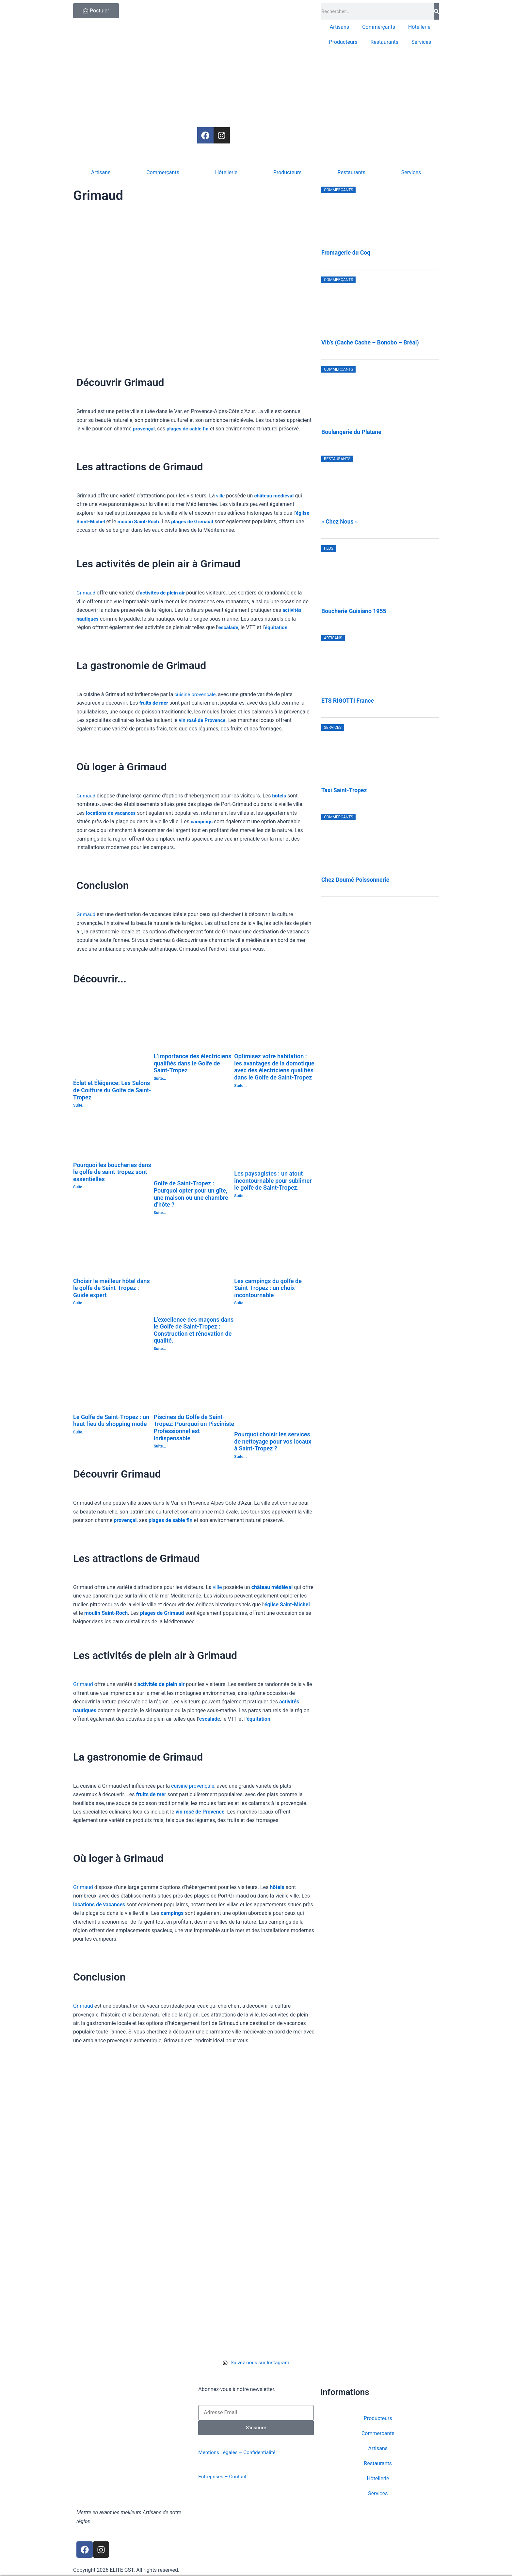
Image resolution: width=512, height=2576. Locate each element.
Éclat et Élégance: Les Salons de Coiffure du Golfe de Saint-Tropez (112, 1089)
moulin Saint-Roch (140, 521)
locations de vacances (112, 813)
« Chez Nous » (339, 521)
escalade (228, 627)
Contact (240, 2477)
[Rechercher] (436, 11)
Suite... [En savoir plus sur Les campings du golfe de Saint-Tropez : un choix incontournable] (240, 1303)
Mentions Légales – (221, 2453)
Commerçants (378, 27)
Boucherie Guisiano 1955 (353, 611)
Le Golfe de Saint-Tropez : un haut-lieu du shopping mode (111, 1420)
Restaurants (385, 42)
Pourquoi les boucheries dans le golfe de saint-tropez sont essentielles (112, 1172)
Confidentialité (263, 2453)
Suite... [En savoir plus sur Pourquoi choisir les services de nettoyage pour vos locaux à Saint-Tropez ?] (240, 1456)
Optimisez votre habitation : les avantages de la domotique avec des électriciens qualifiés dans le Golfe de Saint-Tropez (274, 1067)
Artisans (339, 27)
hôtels (280, 796)
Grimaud (86, 593)
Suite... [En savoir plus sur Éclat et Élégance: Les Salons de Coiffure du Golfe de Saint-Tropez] (79, 1105)
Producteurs (343, 42)
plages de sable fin (190, 429)
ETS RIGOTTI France (347, 700)
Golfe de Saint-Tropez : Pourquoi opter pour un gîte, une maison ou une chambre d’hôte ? (191, 1194)
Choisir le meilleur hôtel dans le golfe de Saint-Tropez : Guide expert (111, 1288)
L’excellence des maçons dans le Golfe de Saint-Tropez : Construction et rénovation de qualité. (194, 1330)
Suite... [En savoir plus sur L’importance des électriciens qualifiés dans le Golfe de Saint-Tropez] (160, 1078)
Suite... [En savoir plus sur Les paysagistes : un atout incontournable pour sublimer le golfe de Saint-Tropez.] (240, 1196)
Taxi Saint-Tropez (344, 790)
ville (220, 496)
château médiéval (275, 496)
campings (202, 821)
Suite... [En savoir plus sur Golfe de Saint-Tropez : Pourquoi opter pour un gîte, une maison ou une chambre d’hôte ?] (160, 1213)
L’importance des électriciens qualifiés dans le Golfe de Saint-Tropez (193, 1063)
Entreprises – (214, 2477)
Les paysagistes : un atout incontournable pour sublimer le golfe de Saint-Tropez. (273, 1180)
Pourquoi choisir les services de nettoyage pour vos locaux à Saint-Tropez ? (272, 1441)
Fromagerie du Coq (345, 252)
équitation (277, 627)
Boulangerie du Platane (351, 432)
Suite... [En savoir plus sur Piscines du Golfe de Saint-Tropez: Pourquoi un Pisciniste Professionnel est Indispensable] (160, 1446)
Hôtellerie (419, 27)
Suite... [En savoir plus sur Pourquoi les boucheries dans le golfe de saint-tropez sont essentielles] (79, 1187)
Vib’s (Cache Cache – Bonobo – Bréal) (370, 342)
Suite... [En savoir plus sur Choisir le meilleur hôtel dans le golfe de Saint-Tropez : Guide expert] (79, 1303)
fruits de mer (154, 703)
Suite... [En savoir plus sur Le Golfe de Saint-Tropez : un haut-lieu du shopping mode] (79, 1432)
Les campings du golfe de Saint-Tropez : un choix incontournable (268, 1288)
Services (421, 42)
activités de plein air (164, 593)
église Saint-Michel (287, 1604)
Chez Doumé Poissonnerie (355, 880)
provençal (144, 429)
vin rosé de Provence (203, 720)
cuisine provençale (195, 694)
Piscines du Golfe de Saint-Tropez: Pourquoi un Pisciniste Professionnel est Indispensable (194, 1427)
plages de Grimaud (196, 521)
